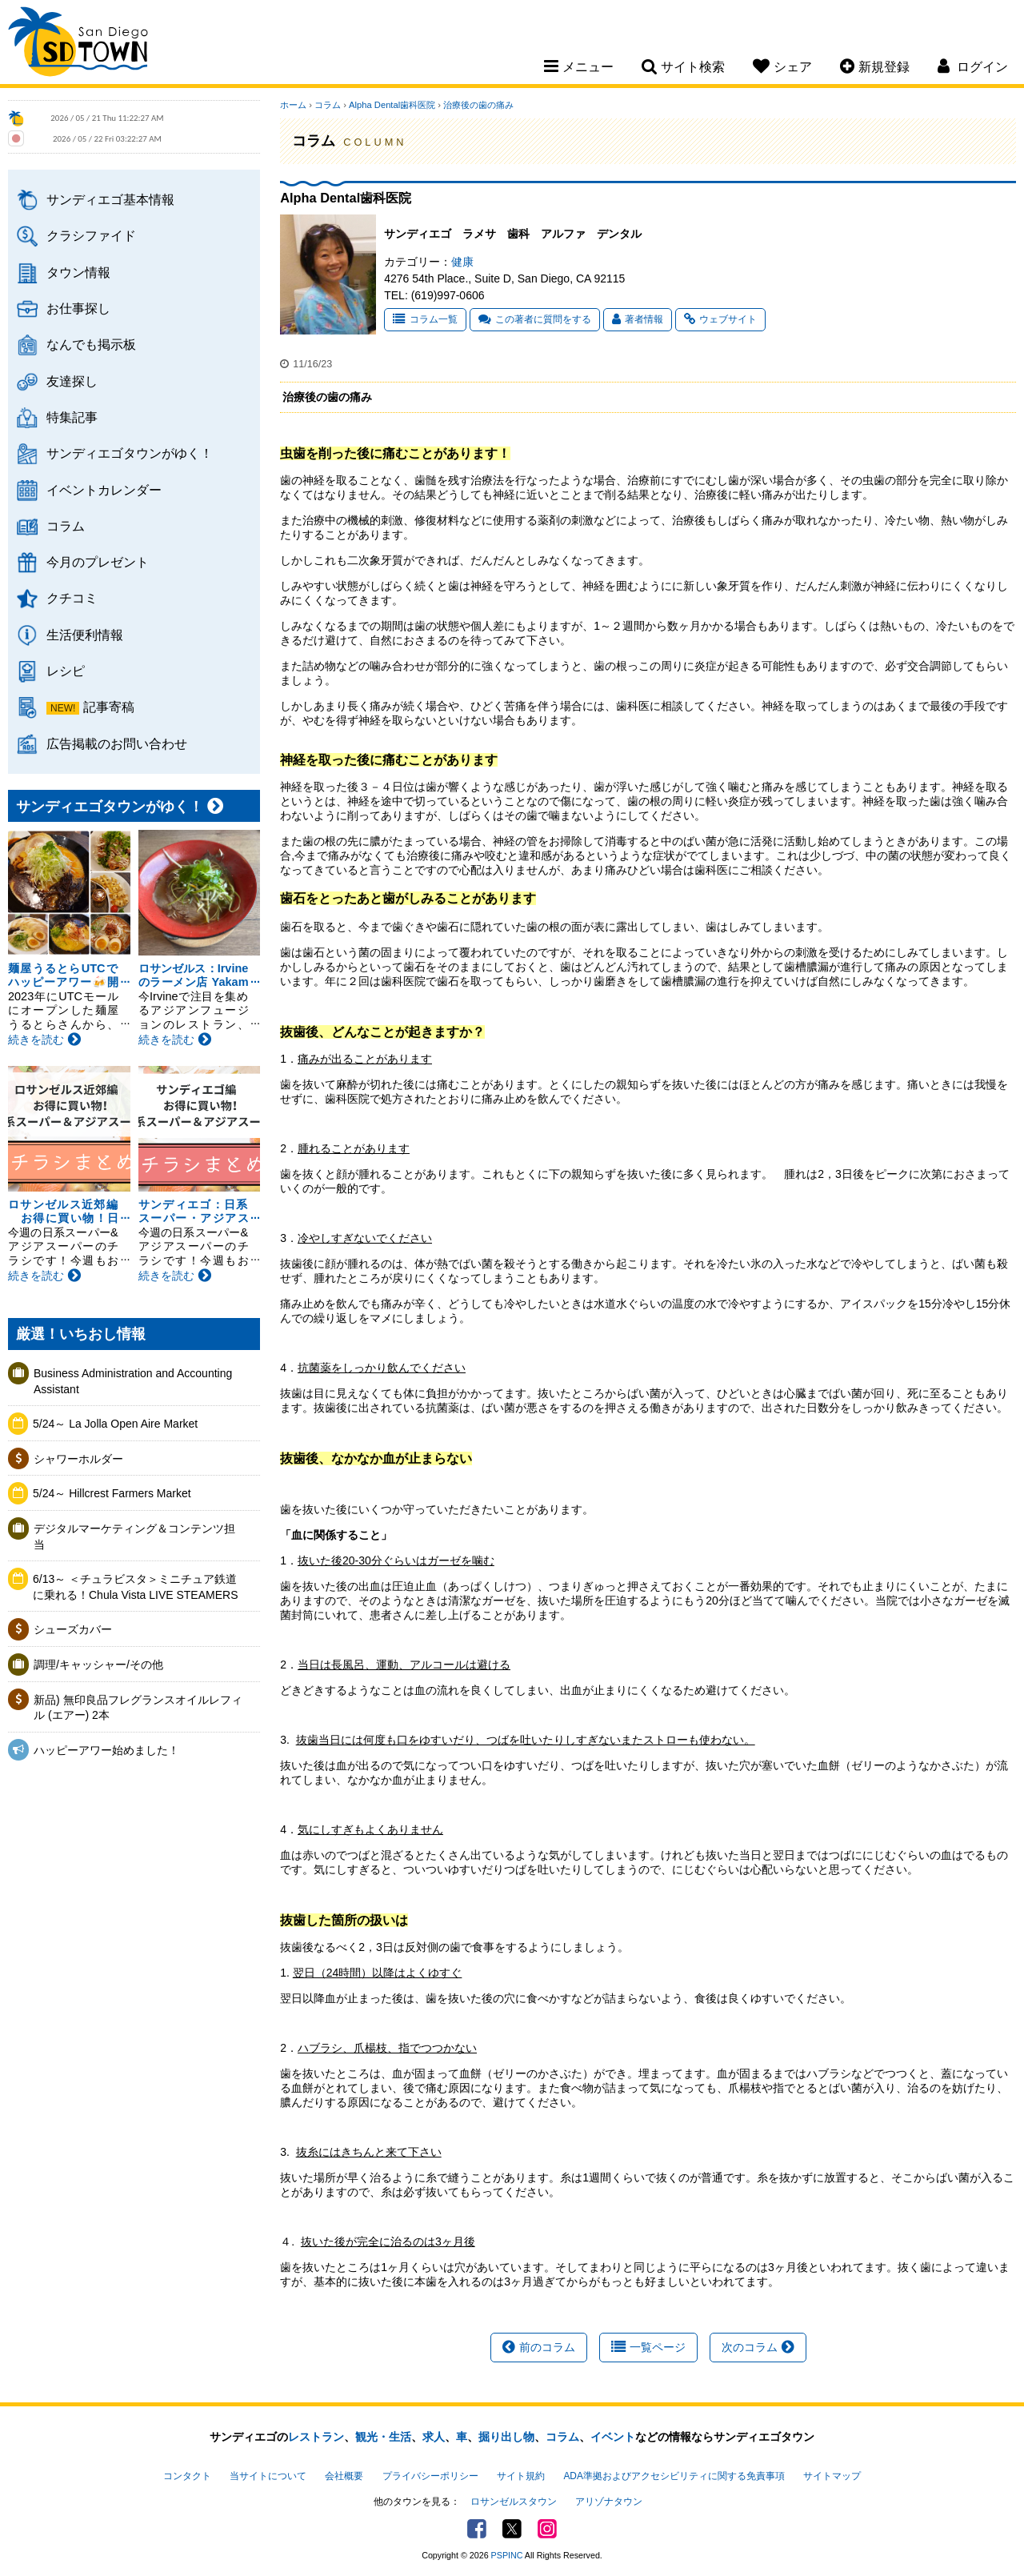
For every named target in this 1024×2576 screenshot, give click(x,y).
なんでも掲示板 (91, 344)
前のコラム (538, 2347)
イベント (612, 2436)
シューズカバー (73, 1629)
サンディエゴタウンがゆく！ (129, 453)
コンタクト (187, 2476)
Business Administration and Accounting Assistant (133, 1381)
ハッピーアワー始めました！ (106, 1750)
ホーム (293, 105)
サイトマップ (832, 2476)
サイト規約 (521, 2476)
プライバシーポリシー (430, 2476)
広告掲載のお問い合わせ (116, 743)
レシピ (65, 670)
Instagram (547, 2528)
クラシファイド (91, 235)
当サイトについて (268, 2476)
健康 (462, 261)
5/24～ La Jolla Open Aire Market (115, 1423)
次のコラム (758, 2347)
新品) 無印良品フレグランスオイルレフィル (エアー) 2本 (138, 1707)
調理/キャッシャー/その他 (98, 1664)
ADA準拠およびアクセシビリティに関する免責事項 (673, 2476)
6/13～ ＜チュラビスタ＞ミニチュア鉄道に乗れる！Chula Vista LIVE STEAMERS (135, 1586)
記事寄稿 (108, 706)
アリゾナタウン (608, 2501)
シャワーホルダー (78, 1458)
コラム (65, 526)
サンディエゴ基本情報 (110, 199)
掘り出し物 (506, 2436)
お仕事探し (78, 308)
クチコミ (72, 598)
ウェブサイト (720, 319)
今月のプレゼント (97, 562)
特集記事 (72, 417)
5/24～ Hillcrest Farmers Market (112, 1493)
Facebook (476, 2528)
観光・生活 (383, 2436)
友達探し (72, 381)
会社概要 (344, 2476)
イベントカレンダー (104, 490)
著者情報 (637, 319)
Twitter (512, 2528)
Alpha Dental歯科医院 (392, 105)
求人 (433, 2436)
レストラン (316, 2436)
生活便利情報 (84, 634)
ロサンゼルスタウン (513, 2501)
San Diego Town (78, 44)
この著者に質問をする (534, 319)
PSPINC (507, 2555)
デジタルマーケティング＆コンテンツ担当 (134, 1536)
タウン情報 (78, 272)
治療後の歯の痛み (478, 105)
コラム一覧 (425, 319)
